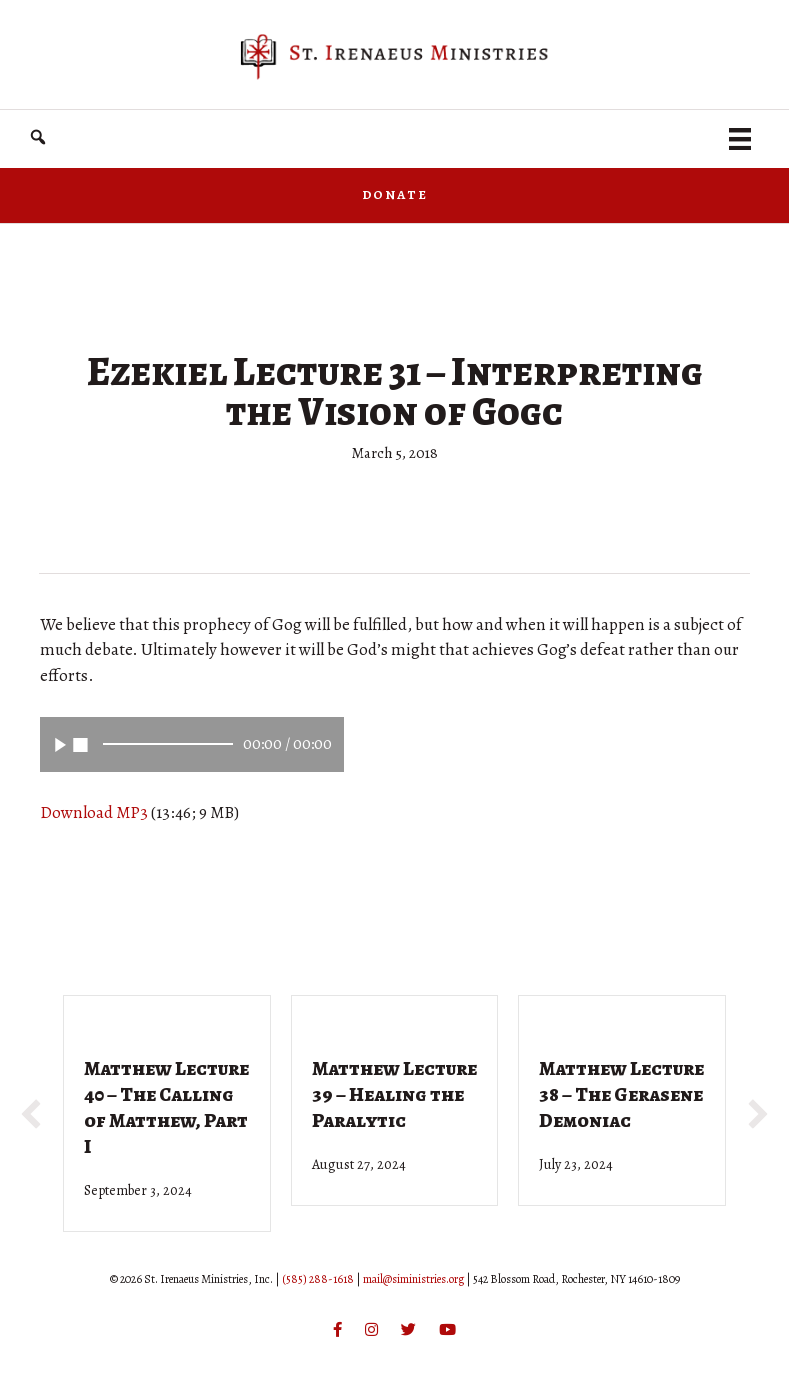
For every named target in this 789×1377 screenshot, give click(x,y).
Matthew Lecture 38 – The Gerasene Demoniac (621, 1094)
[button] (38, 137)
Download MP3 (94, 812)
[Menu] (740, 139)
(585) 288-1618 (318, 1279)
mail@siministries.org (413, 1279)
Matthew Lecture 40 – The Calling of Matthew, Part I (166, 1107)
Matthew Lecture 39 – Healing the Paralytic (394, 1094)
